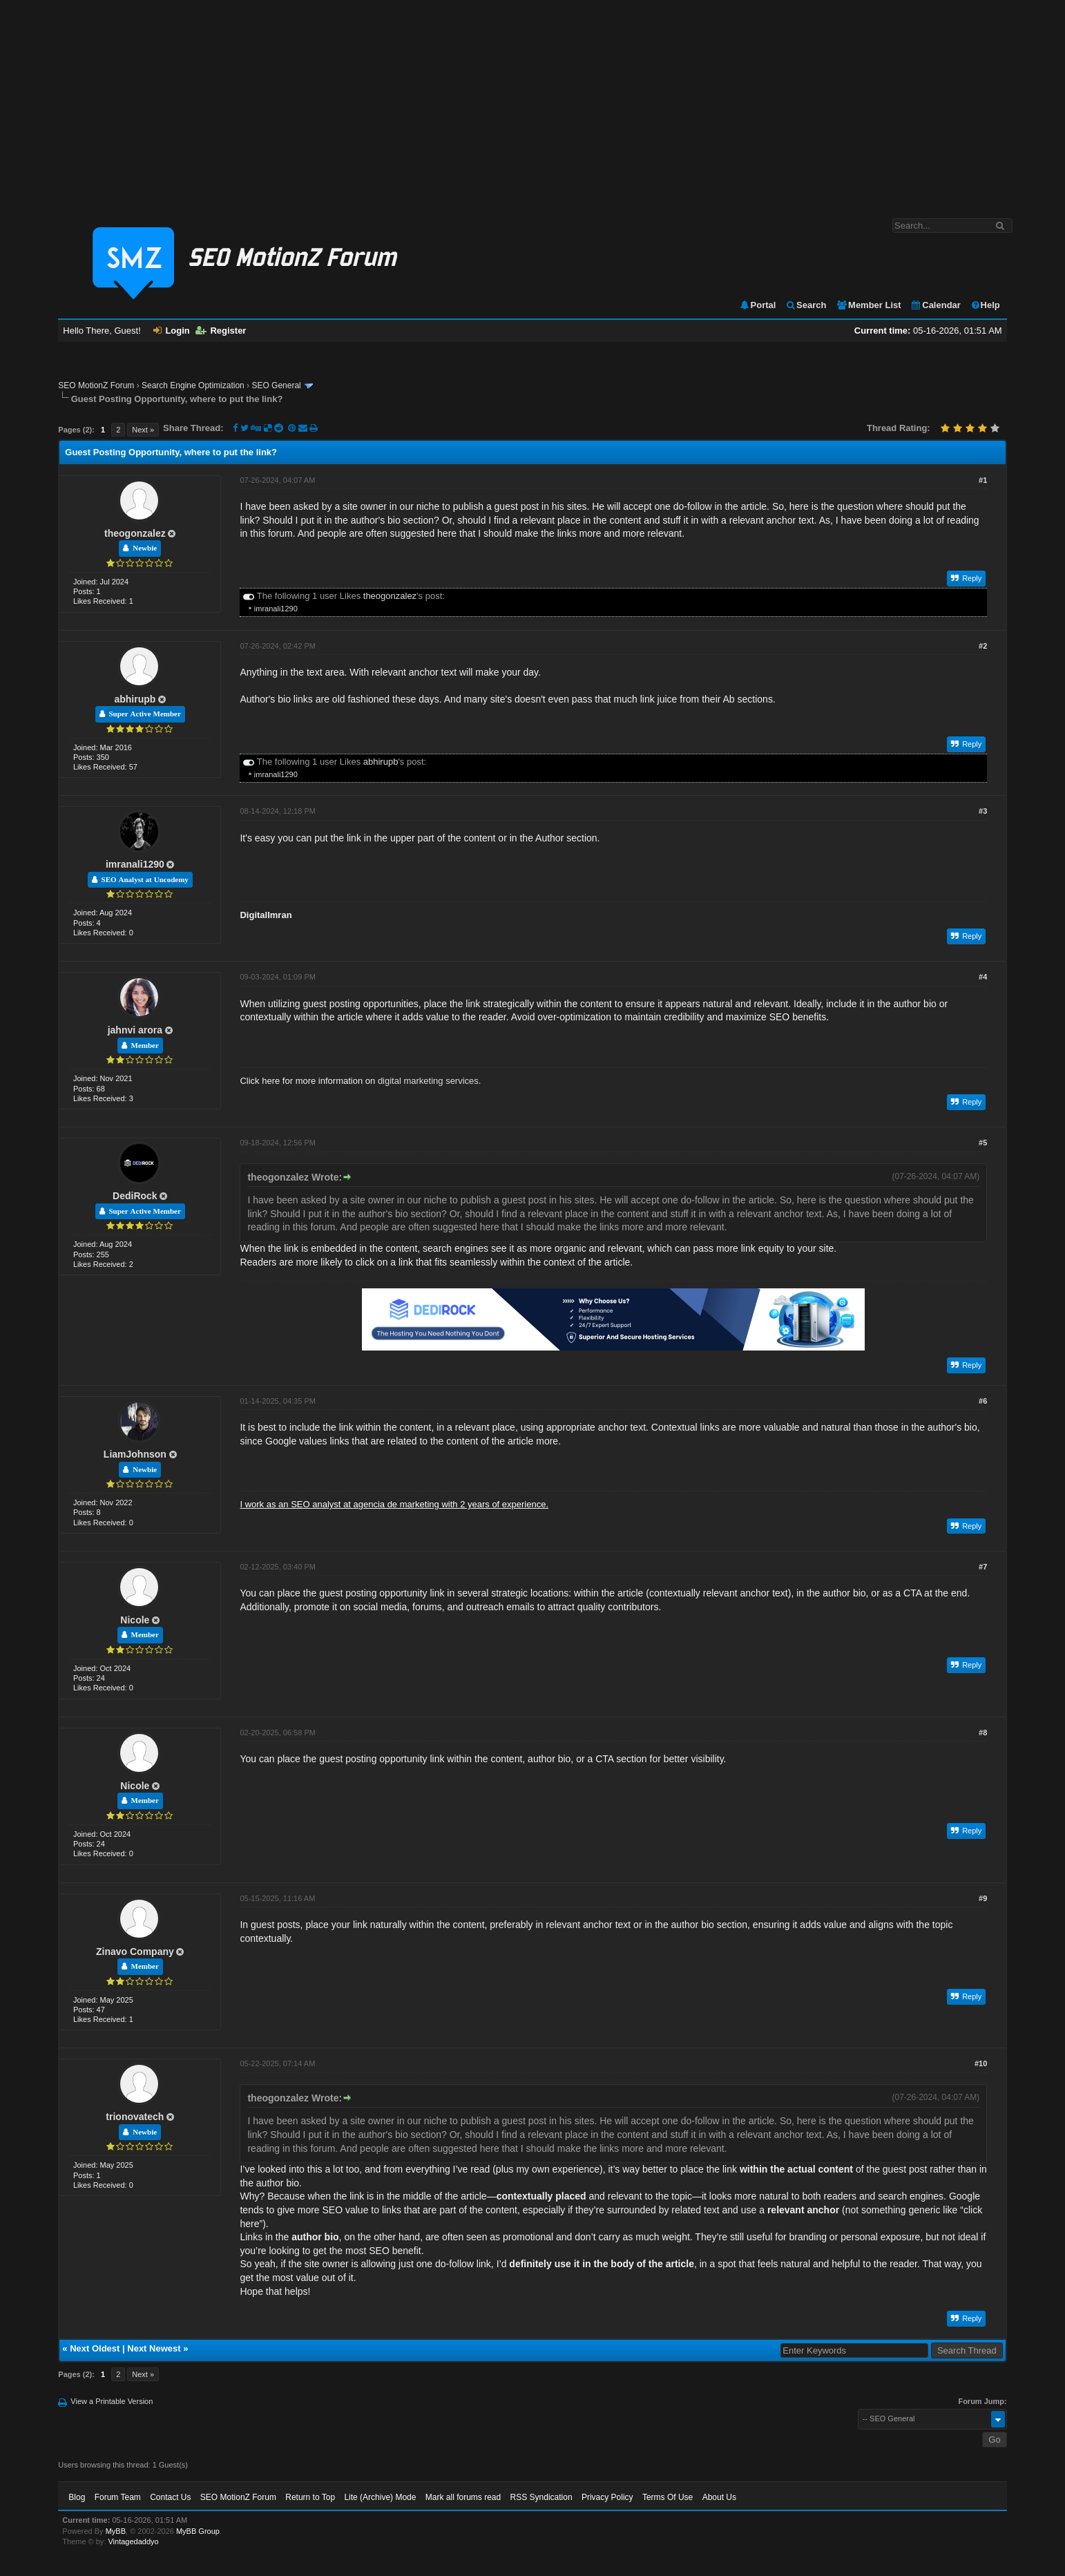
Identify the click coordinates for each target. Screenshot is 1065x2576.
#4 (983, 977)
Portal (757, 305)
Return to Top (310, 2497)
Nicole (134, 1619)
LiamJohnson (135, 1454)
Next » (143, 430)
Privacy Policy (607, 2497)
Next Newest (153, 2348)
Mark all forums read (463, 2497)
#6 (983, 1401)
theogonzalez (135, 533)
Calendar (935, 305)
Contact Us (170, 2497)
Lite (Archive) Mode (380, 2497)
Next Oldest (94, 2348)
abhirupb (134, 699)
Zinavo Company (135, 1951)
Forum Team (118, 2497)
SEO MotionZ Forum (96, 385)
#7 (983, 1567)
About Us (719, 2497)
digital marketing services (428, 1081)
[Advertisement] (532, 102)
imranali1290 (276, 608)
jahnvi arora (135, 1030)
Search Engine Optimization (193, 385)
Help (985, 305)
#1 (983, 480)
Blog (76, 2497)
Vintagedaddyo (133, 2541)
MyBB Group (198, 2531)
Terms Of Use (667, 2497)
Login (171, 330)
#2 (983, 646)
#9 (983, 1898)
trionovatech (135, 2116)
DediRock (135, 1195)
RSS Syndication (541, 2497)
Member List (868, 305)
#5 (983, 1142)
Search (805, 305)
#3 (983, 811)
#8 (983, 1732)
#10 (981, 2063)
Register (220, 330)
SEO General (275, 385)
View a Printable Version (111, 2401)
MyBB (116, 2531)
